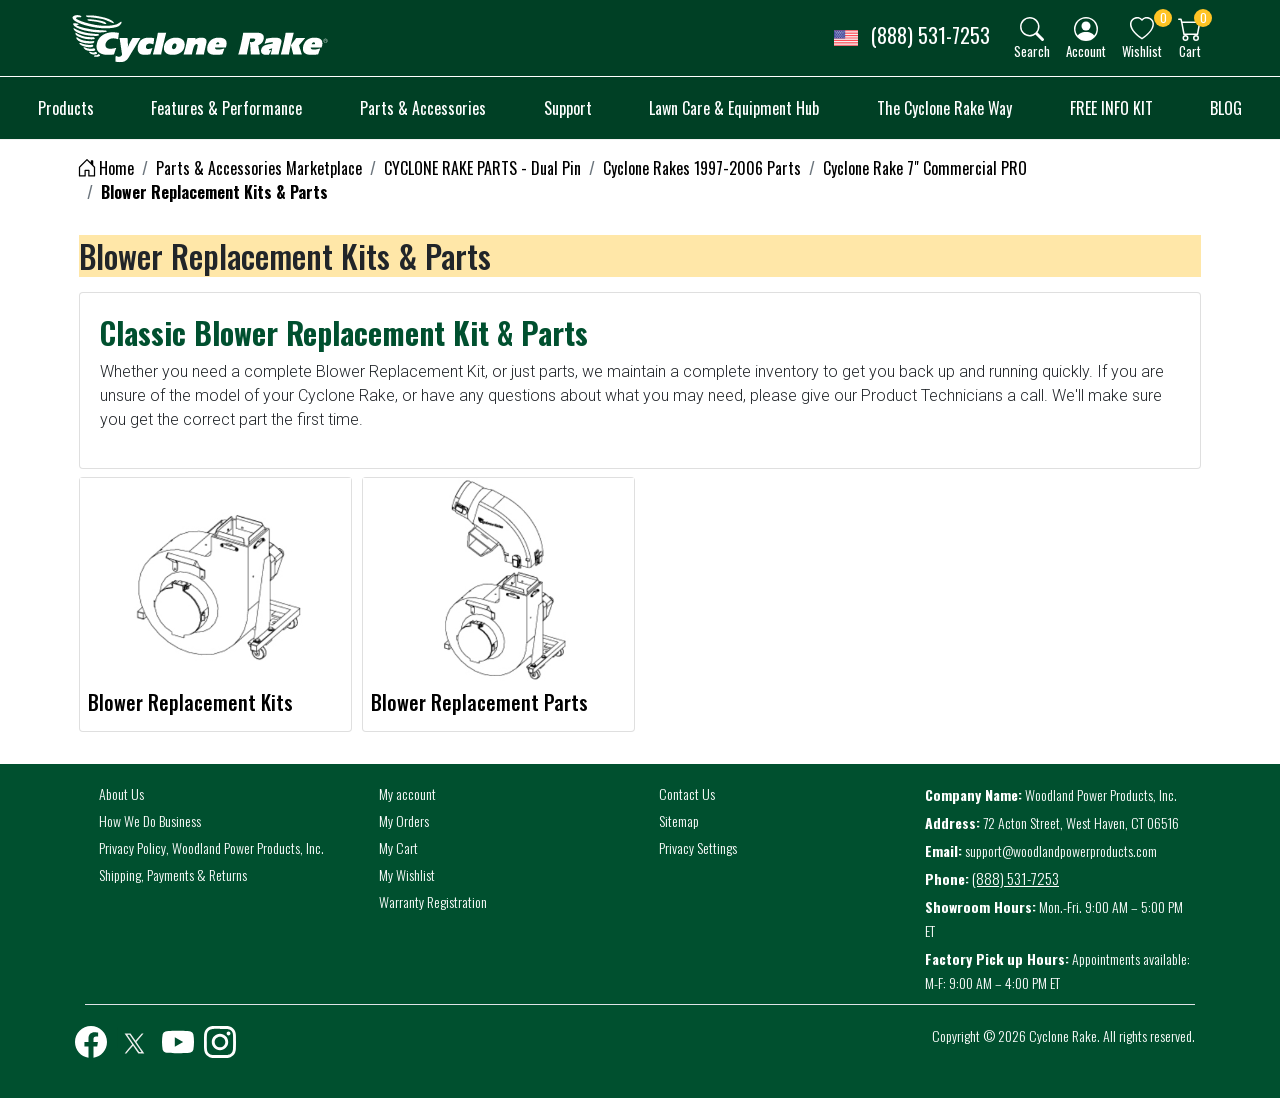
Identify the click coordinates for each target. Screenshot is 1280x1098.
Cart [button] (1190, 50)
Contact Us (687, 793)
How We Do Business (150, 820)
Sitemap (679, 820)
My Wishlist (407, 874)
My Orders (404, 820)
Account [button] (1086, 50)
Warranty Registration (433, 901)
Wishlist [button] (1142, 50)
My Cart (398, 847)
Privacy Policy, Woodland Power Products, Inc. (211, 847)
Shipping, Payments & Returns (173, 874)
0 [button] (1163, 17)
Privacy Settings (698, 847)
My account (407, 793)
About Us (121, 793)
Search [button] (1032, 50)
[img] (1032, 29)
